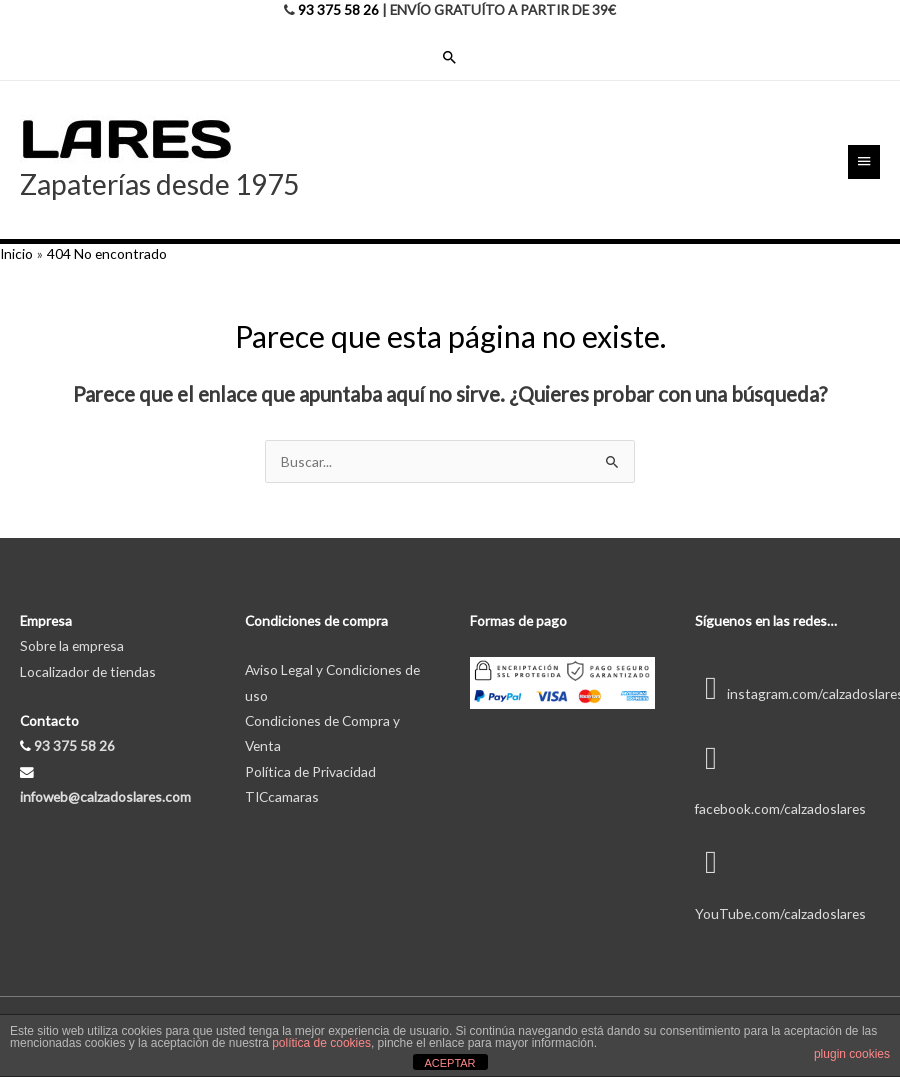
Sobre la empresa (72, 645)
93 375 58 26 (338, 9)
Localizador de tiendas (88, 671)
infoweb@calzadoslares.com (105, 796)
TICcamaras (282, 796)
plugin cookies (852, 1054)
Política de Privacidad (310, 771)
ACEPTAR (449, 1063)
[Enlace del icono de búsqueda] (450, 57)
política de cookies (321, 1043)
